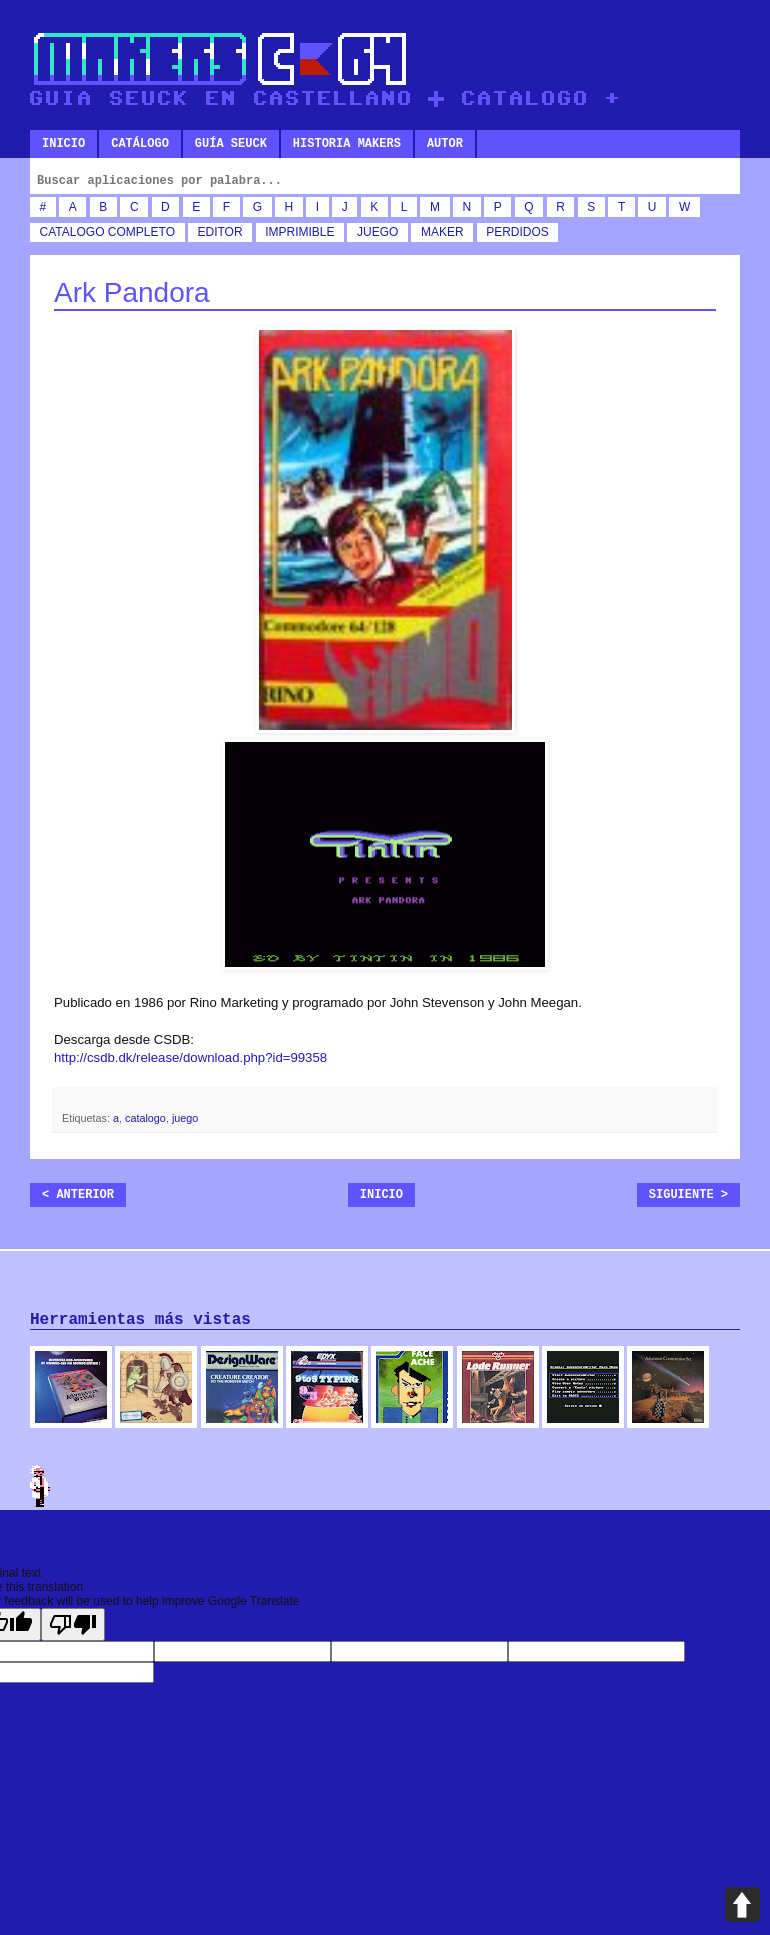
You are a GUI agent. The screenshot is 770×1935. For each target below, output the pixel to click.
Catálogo (140, 144)
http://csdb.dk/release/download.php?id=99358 (190, 1057)
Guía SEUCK (231, 144)
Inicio (63, 144)
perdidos (517, 232)
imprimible (299, 232)
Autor (445, 144)
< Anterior (78, 1195)
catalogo (72, 232)
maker (442, 232)
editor (220, 232)
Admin (40, 1486)
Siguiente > (688, 1195)
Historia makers (347, 144)
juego (377, 232)
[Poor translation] (73, 1624)
